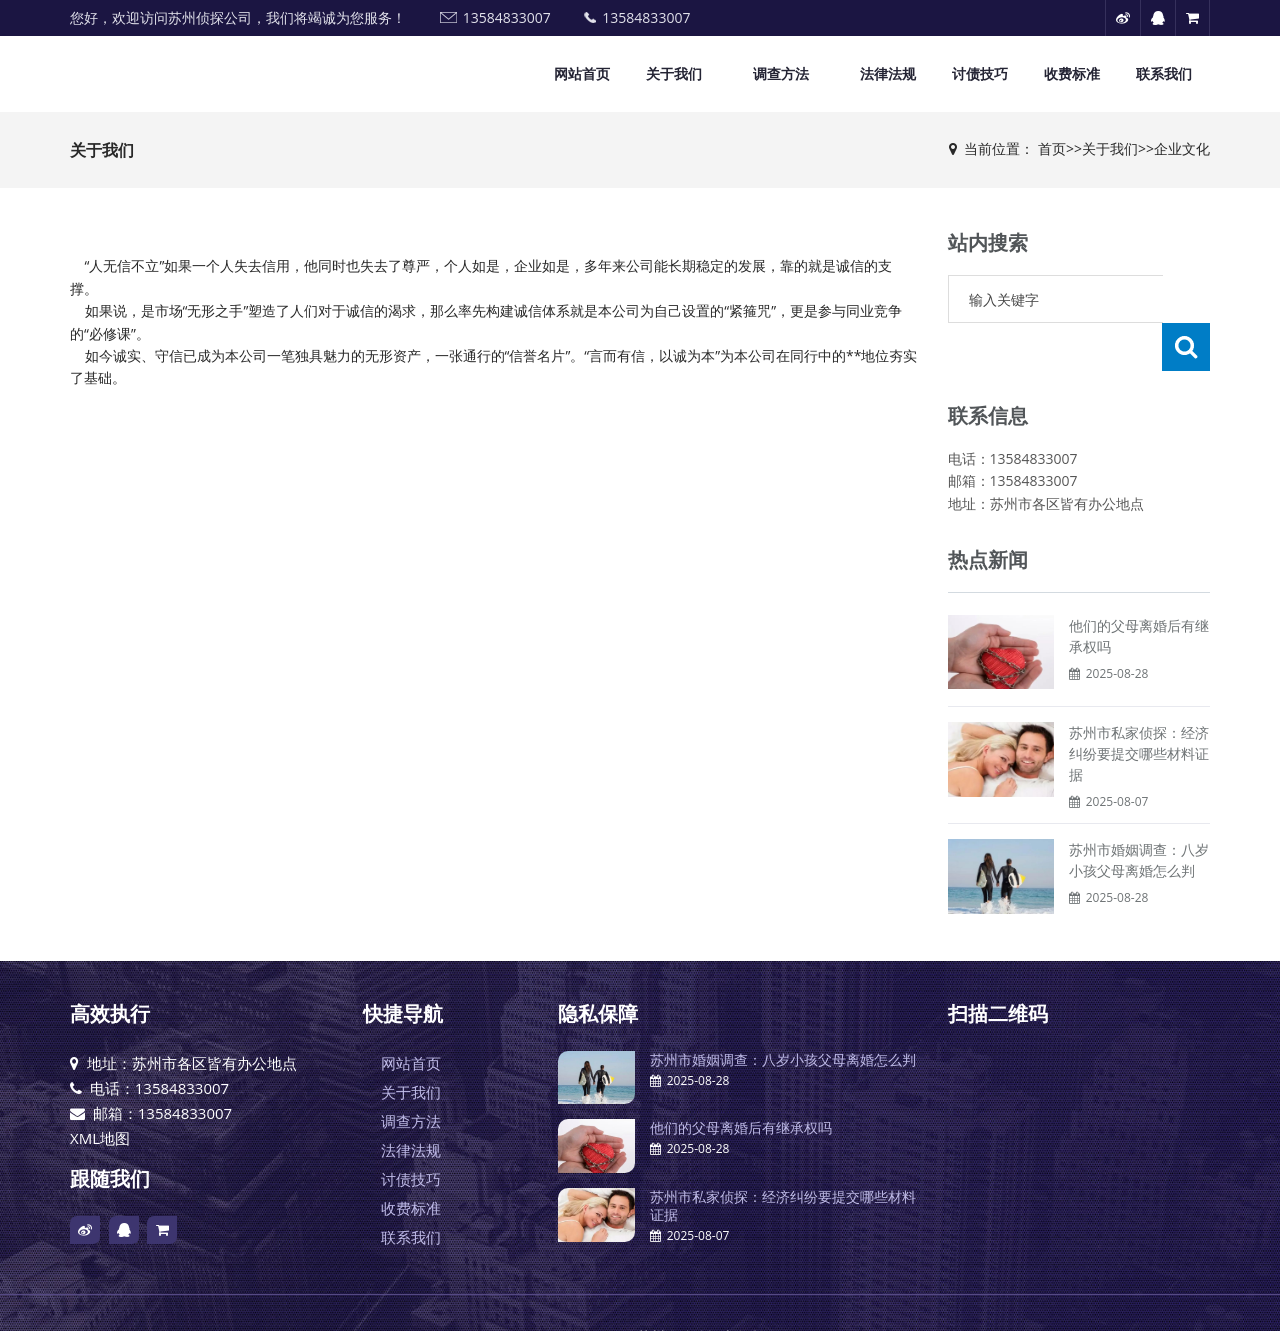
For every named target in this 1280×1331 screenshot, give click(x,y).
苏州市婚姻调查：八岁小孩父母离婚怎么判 (783, 1011)
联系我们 (1164, 73)
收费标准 (1072, 73)
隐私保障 (598, 965)
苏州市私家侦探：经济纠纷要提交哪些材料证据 (1139, 705)
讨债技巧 (980, 73)
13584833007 (507, 17)
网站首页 (582, 73)
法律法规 (888, 73)
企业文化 (1182, 148)
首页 (1052, 148)
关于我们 (674, 73)
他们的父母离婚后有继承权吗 (741, 1079)
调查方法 (781, 73)
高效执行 (110, 965)
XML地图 (100, 1090)
